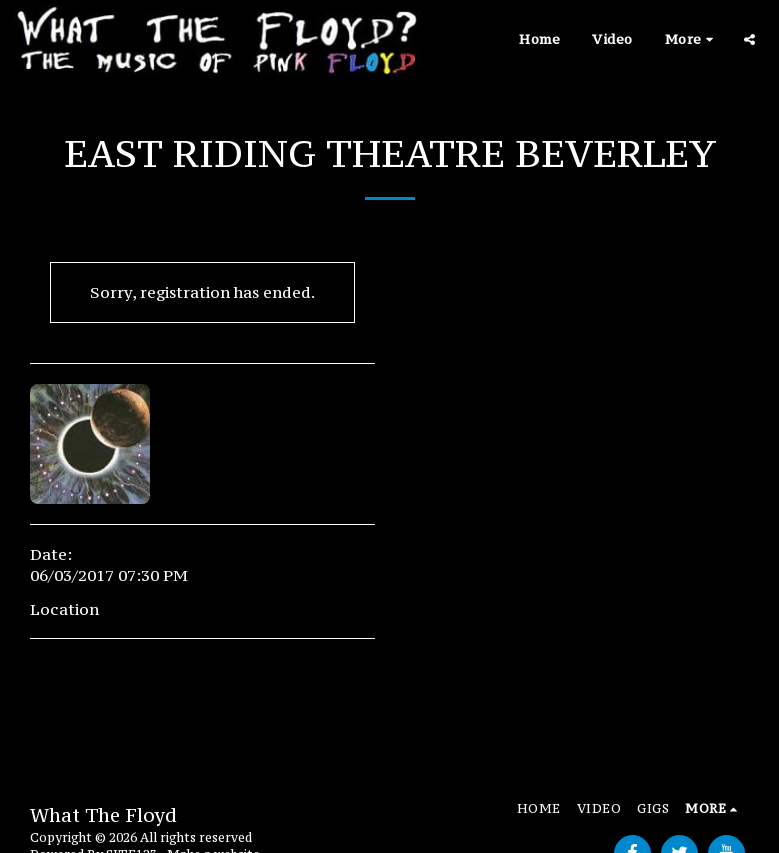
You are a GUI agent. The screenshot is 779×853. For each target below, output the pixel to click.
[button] (749, 39)
